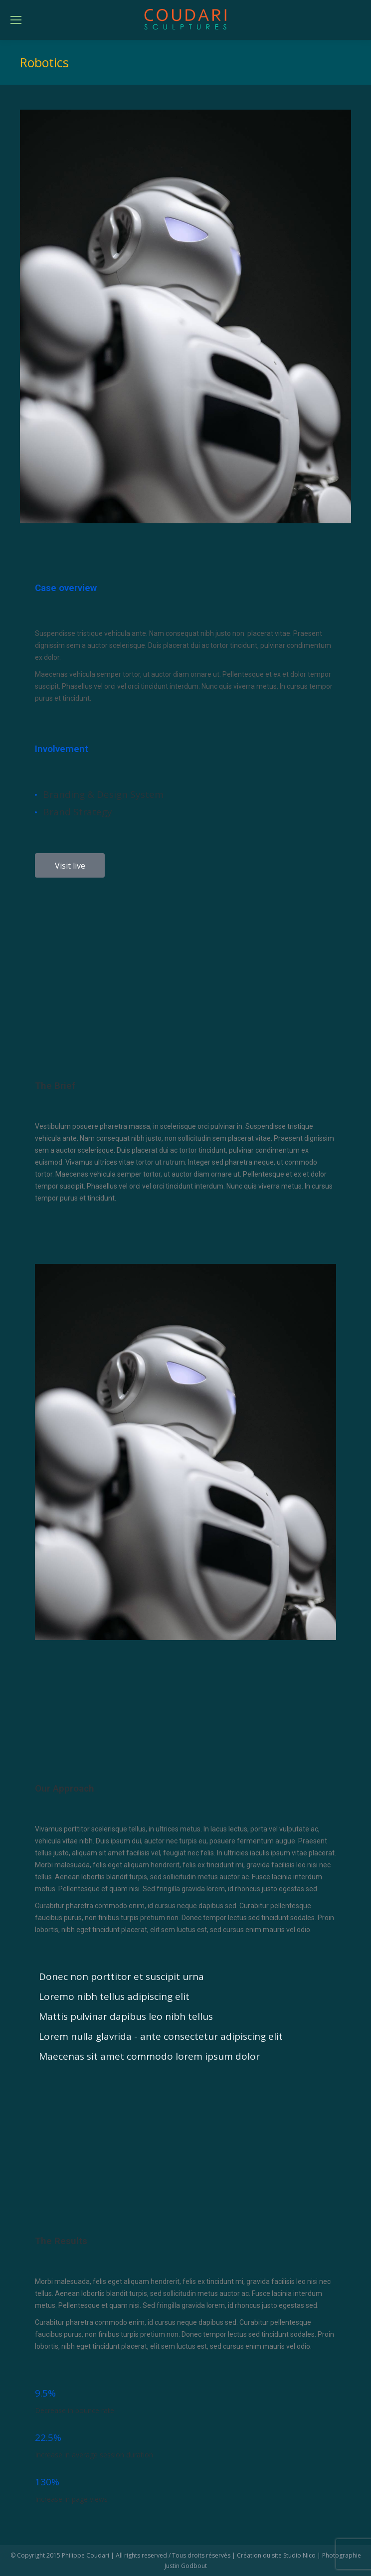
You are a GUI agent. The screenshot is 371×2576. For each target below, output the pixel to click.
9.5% (45, 2393)
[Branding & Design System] (36, 795)
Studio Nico (299, 2555)
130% (47, 2481)
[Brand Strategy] (36, 812)
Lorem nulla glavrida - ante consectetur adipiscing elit (161, 2036)
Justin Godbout (186, 2566)
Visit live (70, 865)
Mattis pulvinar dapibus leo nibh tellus (126, 2016)
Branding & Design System (103, 794)
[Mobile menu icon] (16, 20)
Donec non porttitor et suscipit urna (121, 1976)
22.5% (48, 2437)
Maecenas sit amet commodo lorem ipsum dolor (149, 2056)
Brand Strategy (77, 811)
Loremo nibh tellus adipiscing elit (114, 1996)
